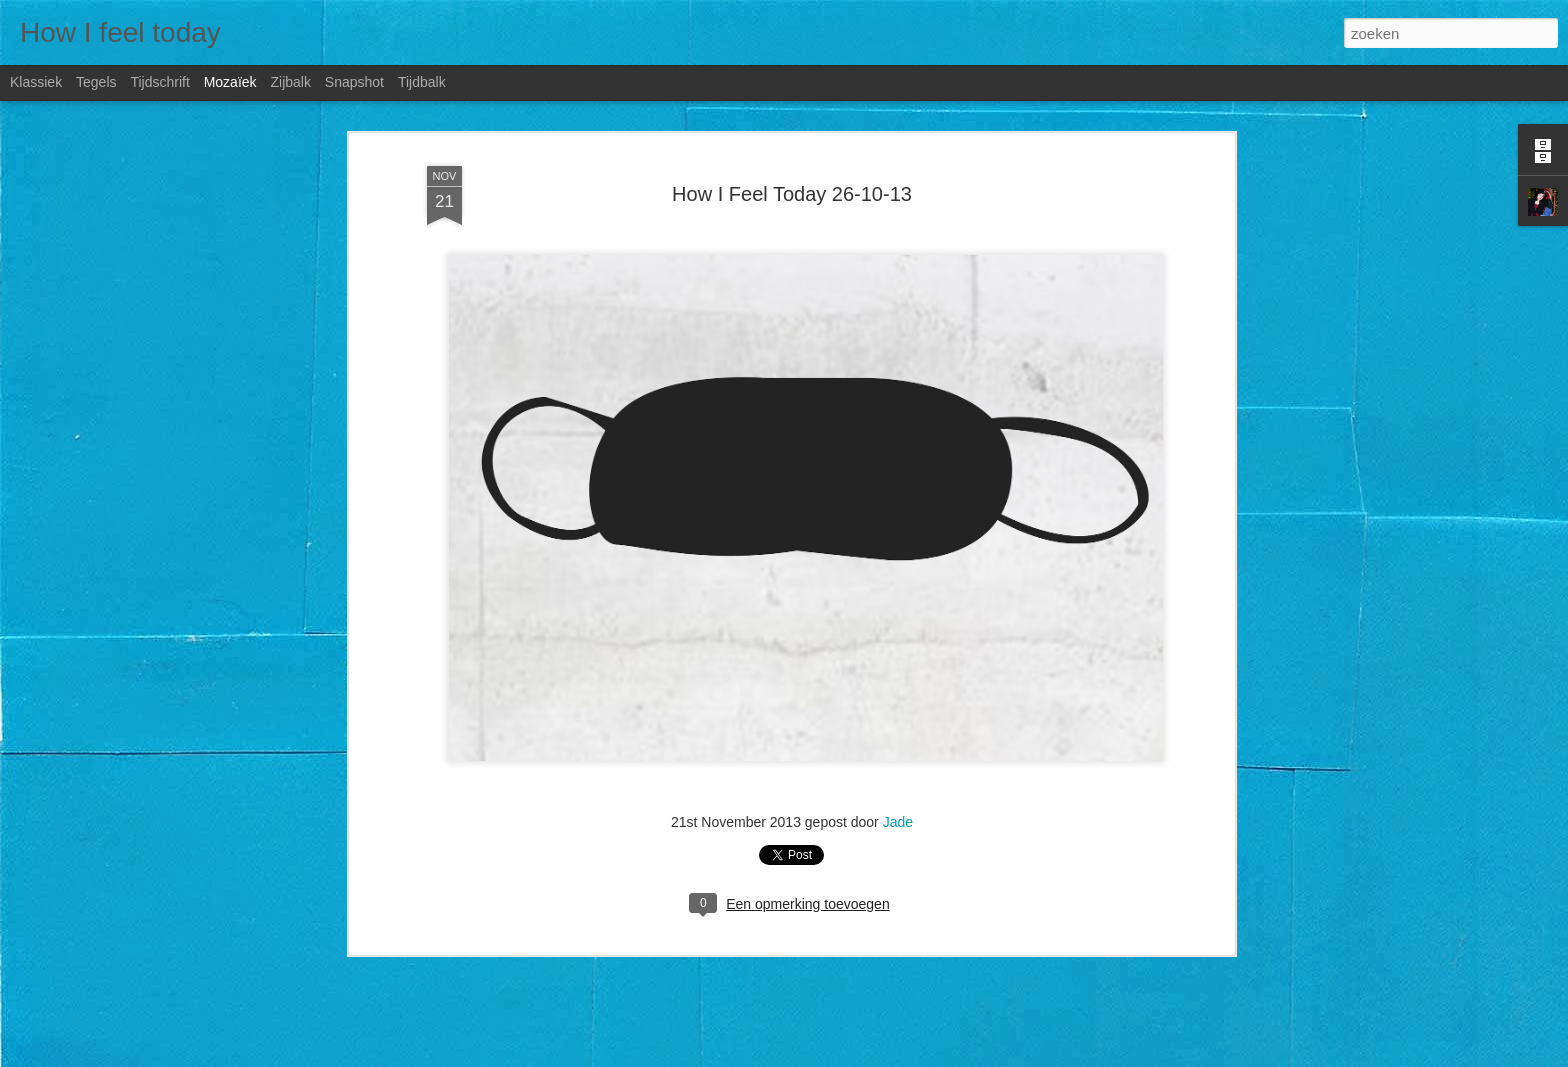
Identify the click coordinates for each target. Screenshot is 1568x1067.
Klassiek (36, 82)
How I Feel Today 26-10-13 (792, 194)
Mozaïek (230, 82)
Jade (898, 822)
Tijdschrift (159, 82)
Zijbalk (290, 82)
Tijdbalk (422, 82)
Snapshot (354, 82)
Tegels (96, 82)
